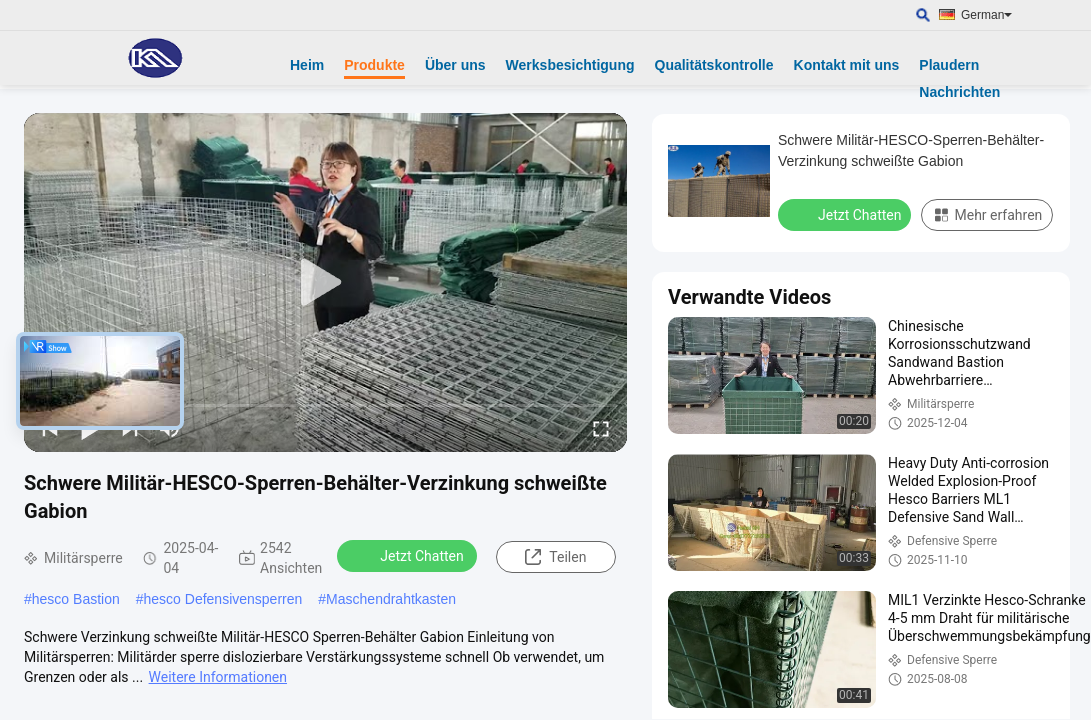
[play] (326, 283)
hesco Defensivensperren (223, 599)
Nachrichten (959, 92)
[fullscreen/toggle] (601, 428)
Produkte (374, 65)
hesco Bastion (76, 599)
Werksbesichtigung (570, 65)
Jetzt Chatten (408, 555)
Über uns (455, 65)
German (986, 15)
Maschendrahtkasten (391, 599)
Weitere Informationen (218, 677)
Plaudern (949, 65)
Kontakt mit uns (847, 65)
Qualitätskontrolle (714, 65)
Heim (307, 65)
